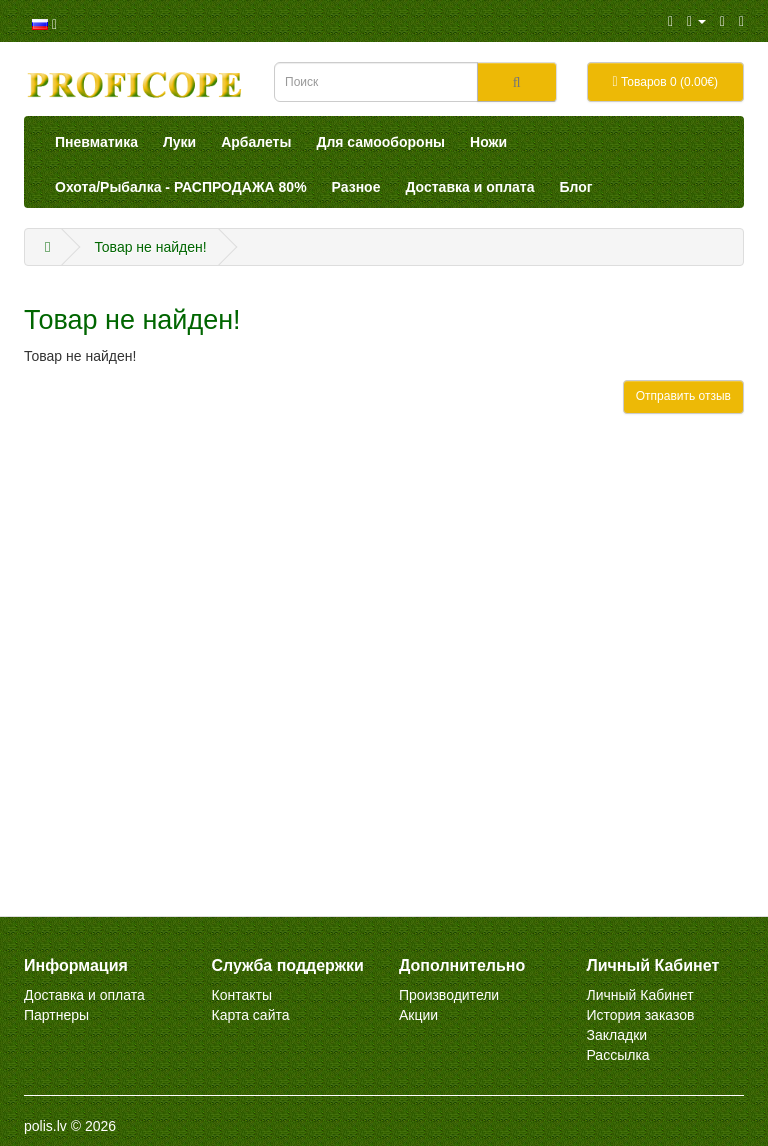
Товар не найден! (150, 247)
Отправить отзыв (683, 396)
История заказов (641, 1015)
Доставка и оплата (469, 187)
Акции (418, 1015)
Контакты (242, 995)
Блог (576, 187)
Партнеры (56, 1015)
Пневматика (96, 142)
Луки (179, 142)
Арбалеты (256, 142)
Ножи (488, 142)
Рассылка (618, 1055)
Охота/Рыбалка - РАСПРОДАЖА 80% (181, 187)
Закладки (617, 1035)
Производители (449, 995)
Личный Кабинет (640, 995)
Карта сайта (251, 1015)
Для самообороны (380, 142)
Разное (356, 187)
